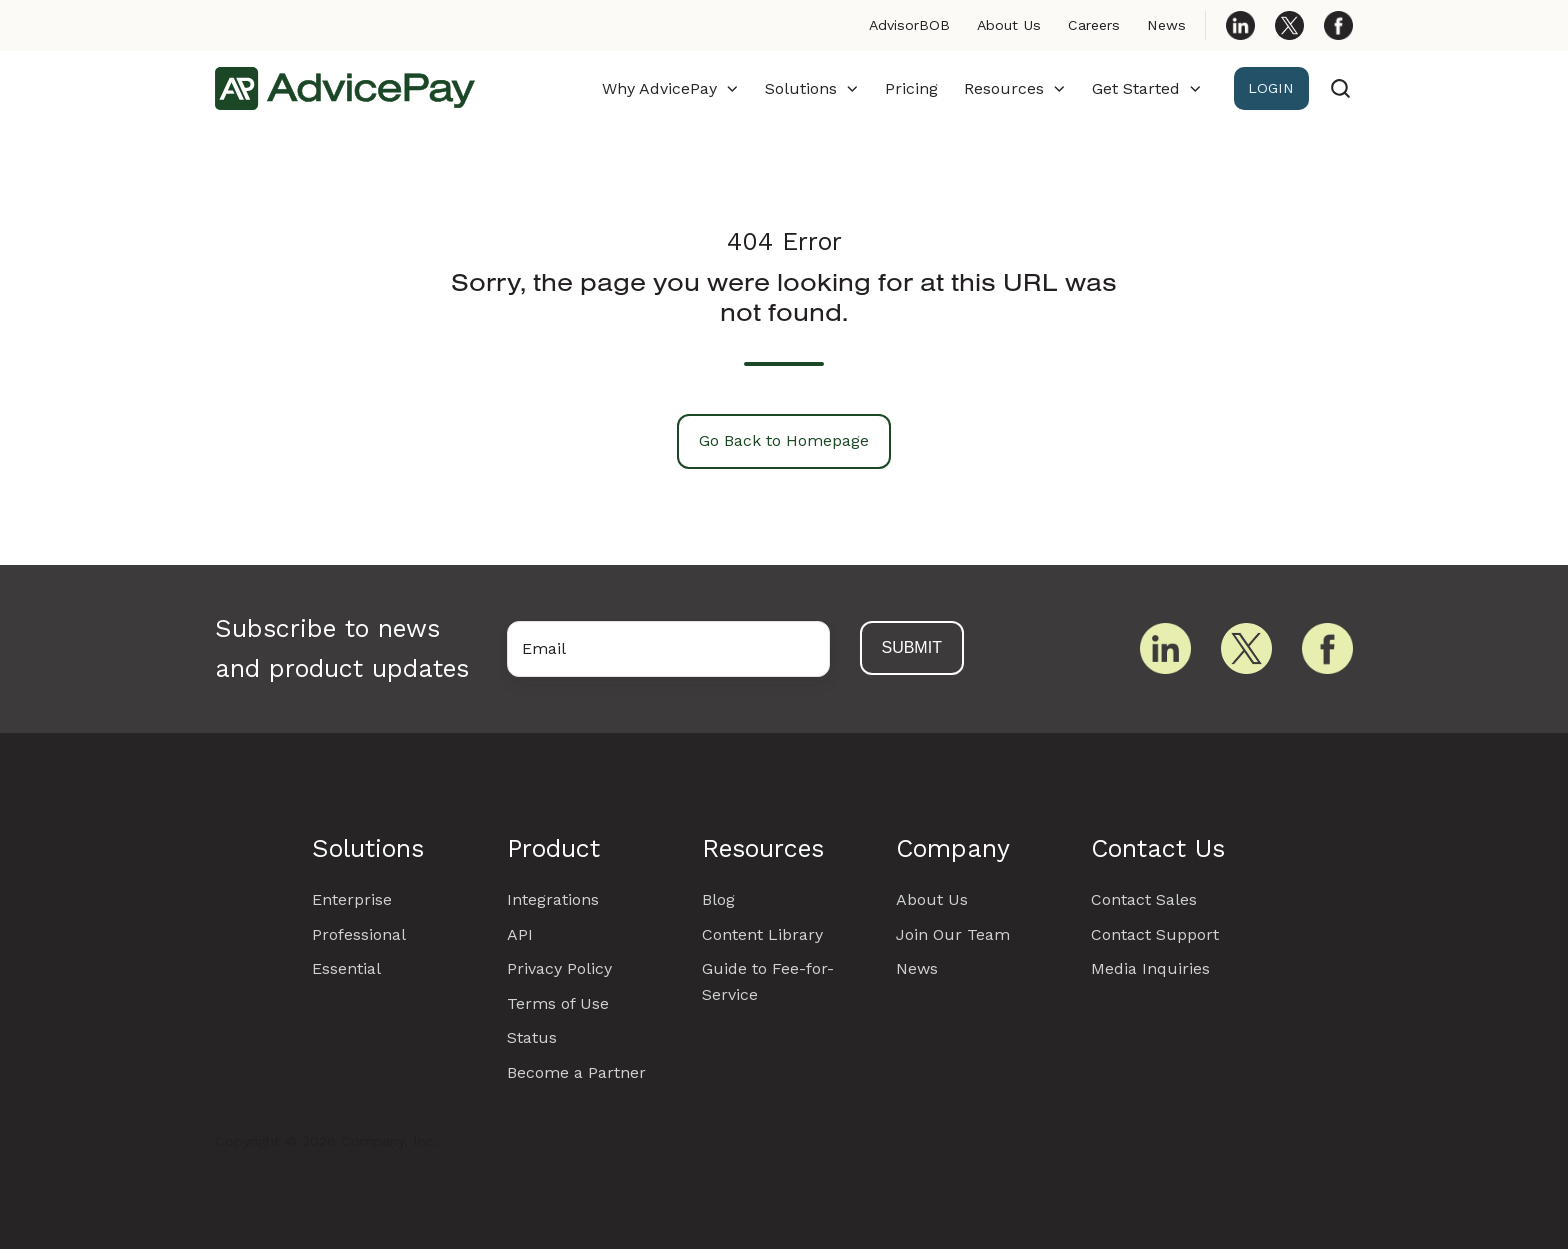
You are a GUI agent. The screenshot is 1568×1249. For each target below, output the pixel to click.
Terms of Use (558, 1003)
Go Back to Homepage (784, 440)
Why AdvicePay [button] (659, 88)
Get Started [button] (1136, 88)
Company (953, 848)
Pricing (911, 88)
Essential (346, 968)
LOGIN (1271, 88)
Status (532, 1037)
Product (553, 848)
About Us (1009, 25)
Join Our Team (953, 934)
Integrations (553, 899)
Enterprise (352, 899)
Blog (718, 899)
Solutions (368, 848)
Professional (359, 934)
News (1166, 25)
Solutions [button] (801, 88)
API (520, 934)
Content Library (762, 934)
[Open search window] (1340, 88)
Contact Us (1158, 848)
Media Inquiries (1150, 968)
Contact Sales (1144, 899)
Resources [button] (1004, 88)
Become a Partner (576, 1072)
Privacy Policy (559, 968)
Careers (1094, 25)
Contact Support (1155, 934)
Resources (763, 848)
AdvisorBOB (909, 25)
